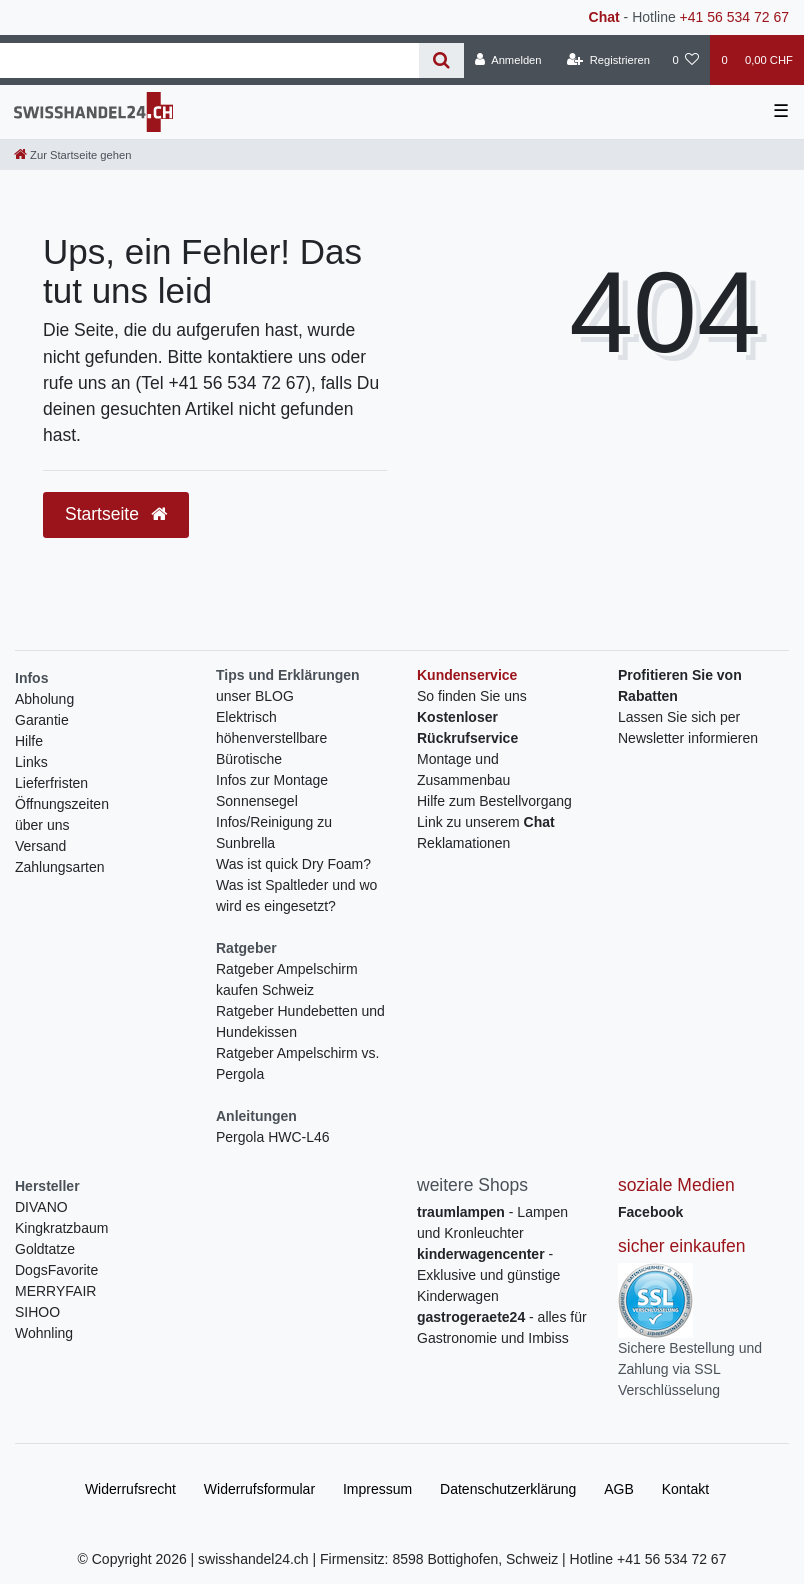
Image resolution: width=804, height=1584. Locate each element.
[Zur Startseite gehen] (72, 155)
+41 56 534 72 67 (734, 17)
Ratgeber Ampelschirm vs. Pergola (297, 1063)
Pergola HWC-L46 (273, 1137)
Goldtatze (45, 1249)
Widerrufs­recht (130, 1489)
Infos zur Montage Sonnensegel (272, 790)
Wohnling (44, 1333)
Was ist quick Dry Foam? (293, 864)
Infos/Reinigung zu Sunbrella (274, 832)
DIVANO (41, 1207)
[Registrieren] (608, 60)
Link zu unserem (486, 822)
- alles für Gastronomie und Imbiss (502, 1327)
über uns (42, 825)
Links (31, 762)
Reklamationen (463, 843)
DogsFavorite (56, 1270)
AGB (619, 1489)
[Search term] (209, 60)
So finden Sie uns (472, 696)
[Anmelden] (508, 60)
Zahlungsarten (60, 867)
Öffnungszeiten (62, 804)
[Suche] (441, 60)
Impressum (377, 1489)
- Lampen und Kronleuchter (492, 1222)
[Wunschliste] (685, 60)
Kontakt (685, 1489)
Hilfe (29, 741)
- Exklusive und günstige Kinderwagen (488, 1275)
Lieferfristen (51, 783)
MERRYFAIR (55, 1291)
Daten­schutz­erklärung (508, 1489)
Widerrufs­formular (259, 1489)
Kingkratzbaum (61, 1228)
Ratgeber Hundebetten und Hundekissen (300, 1021)
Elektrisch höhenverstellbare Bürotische (271, 738)
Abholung (44, 699)
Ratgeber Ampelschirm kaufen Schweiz (287, 979)
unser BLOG (255, 696)
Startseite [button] (116, 514)
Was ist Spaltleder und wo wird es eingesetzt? (296, 895)
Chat (604, 17)
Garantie (42, 720)
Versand (40, 846)
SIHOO (37, 1312)
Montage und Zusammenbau (463, 769)
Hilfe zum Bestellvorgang (494, 801)
